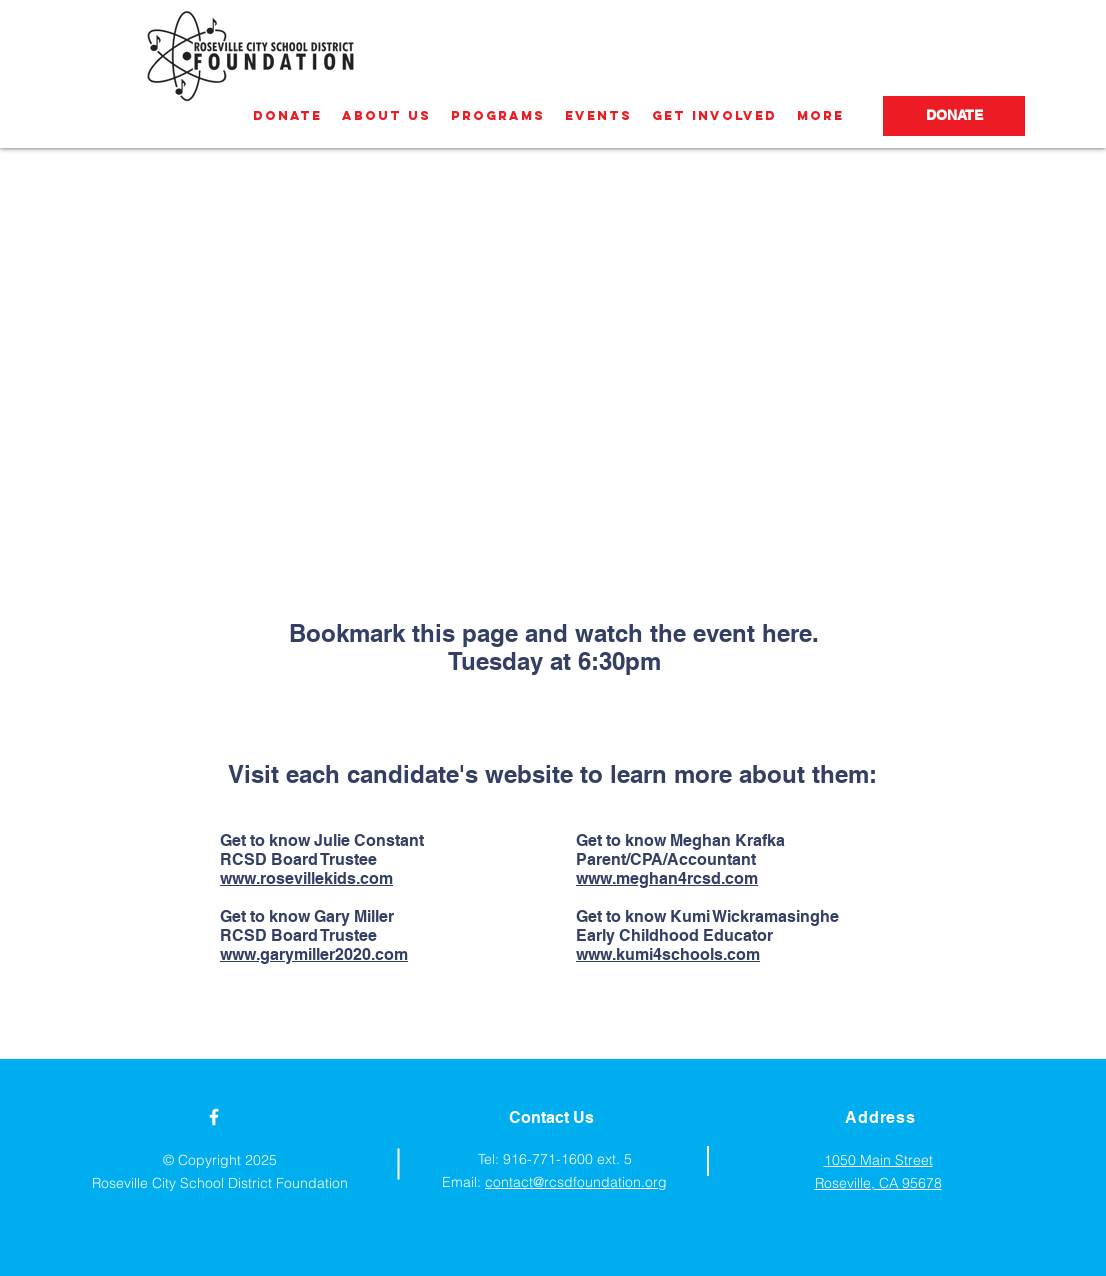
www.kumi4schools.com (668, 954)
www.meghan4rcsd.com (667, 878)
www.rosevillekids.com (306, 878)
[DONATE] (954, 116)
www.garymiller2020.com (314, 954)
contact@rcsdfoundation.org (576, 1182)
